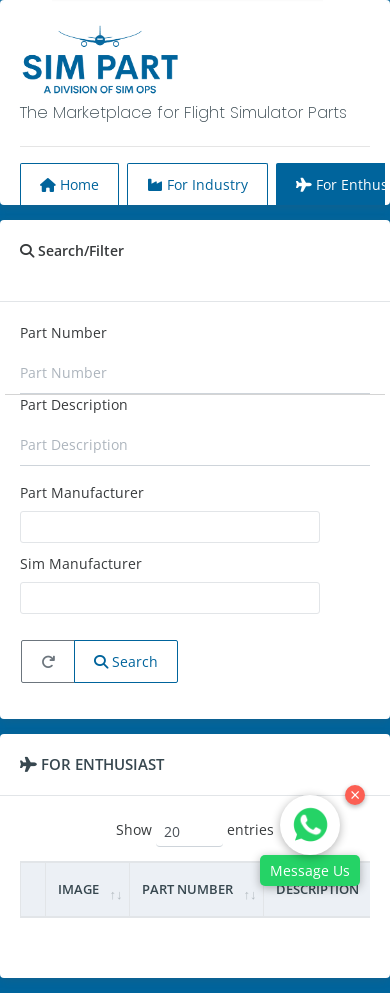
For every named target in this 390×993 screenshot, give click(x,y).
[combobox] (170, 527)
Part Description (74, 404)
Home (69, 184)
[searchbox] (39, 526)
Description (317, 889)
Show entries (195, 831)
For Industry (197, 184)
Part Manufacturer (82, 492)
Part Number (63, 332)
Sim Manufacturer (81, 563)
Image (78, 889)
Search (126, 661)
